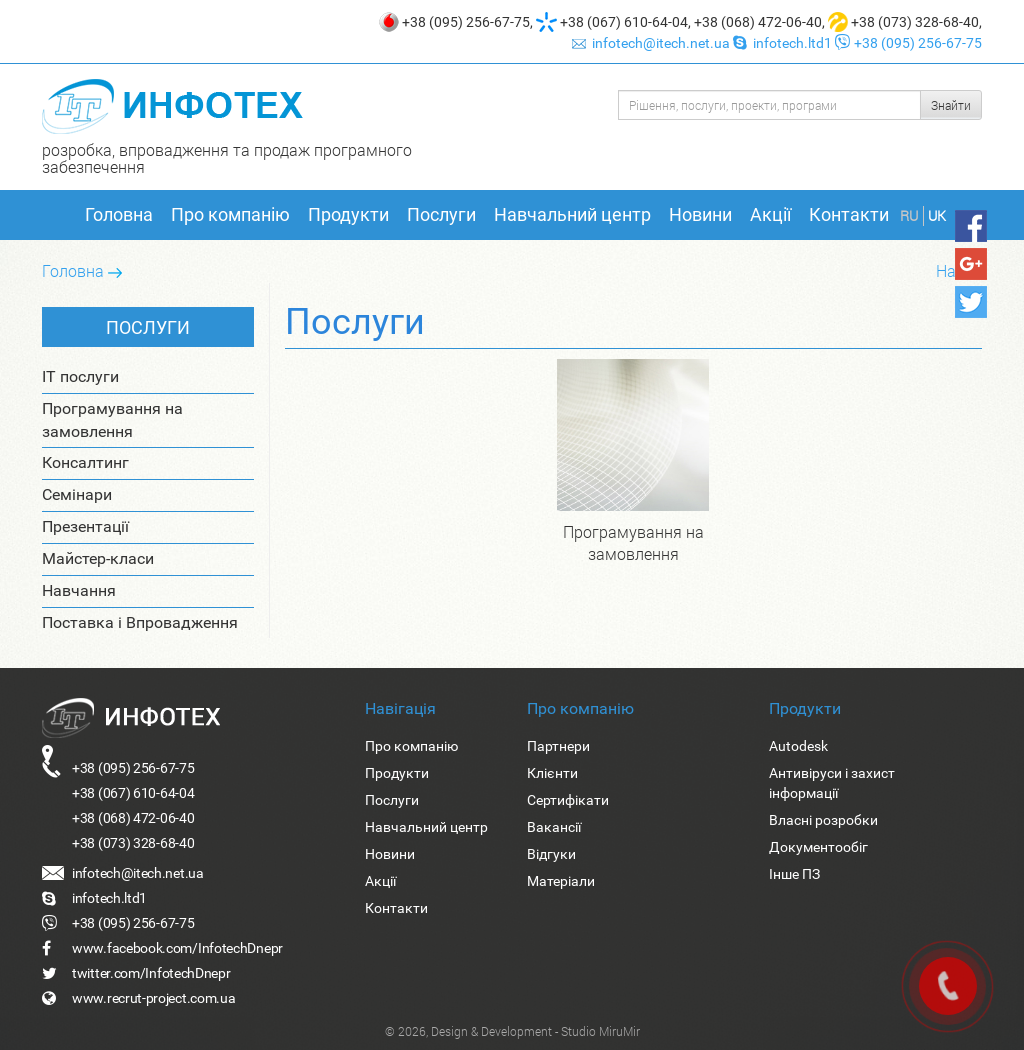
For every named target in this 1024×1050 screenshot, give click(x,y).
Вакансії (554, 827)
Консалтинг (85, 462)
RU (909, 215)
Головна (119, 214)
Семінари (77, 494)
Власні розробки (823, 820)
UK (937, 215)
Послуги (441, 214)
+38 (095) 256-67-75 (466, 22)
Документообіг (818, 847)
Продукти (348, 214)
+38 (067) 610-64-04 (624, 22)
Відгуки (551, 854)
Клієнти (552, 773)
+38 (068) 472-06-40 (758, 22)
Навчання (79, 590)
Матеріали (561, 881)
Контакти (849, 214)
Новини (700, 214)
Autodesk (798, 746)
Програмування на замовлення (112, 420)
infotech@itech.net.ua (652, 43)
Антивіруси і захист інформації (832, 783)
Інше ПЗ (794, 874)
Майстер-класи (98, 558)
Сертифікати (568, 800)
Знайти (951, 105)
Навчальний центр (572, 214)
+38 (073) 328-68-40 (915, 22)
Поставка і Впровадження (140, 622)
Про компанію (230, 214)
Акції (770, 214)
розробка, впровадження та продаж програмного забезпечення (227, 158)
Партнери (558, 746)
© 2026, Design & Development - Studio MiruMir (512, 1031)
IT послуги (80, 376)
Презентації (85, 526)
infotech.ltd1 (784, 43)
